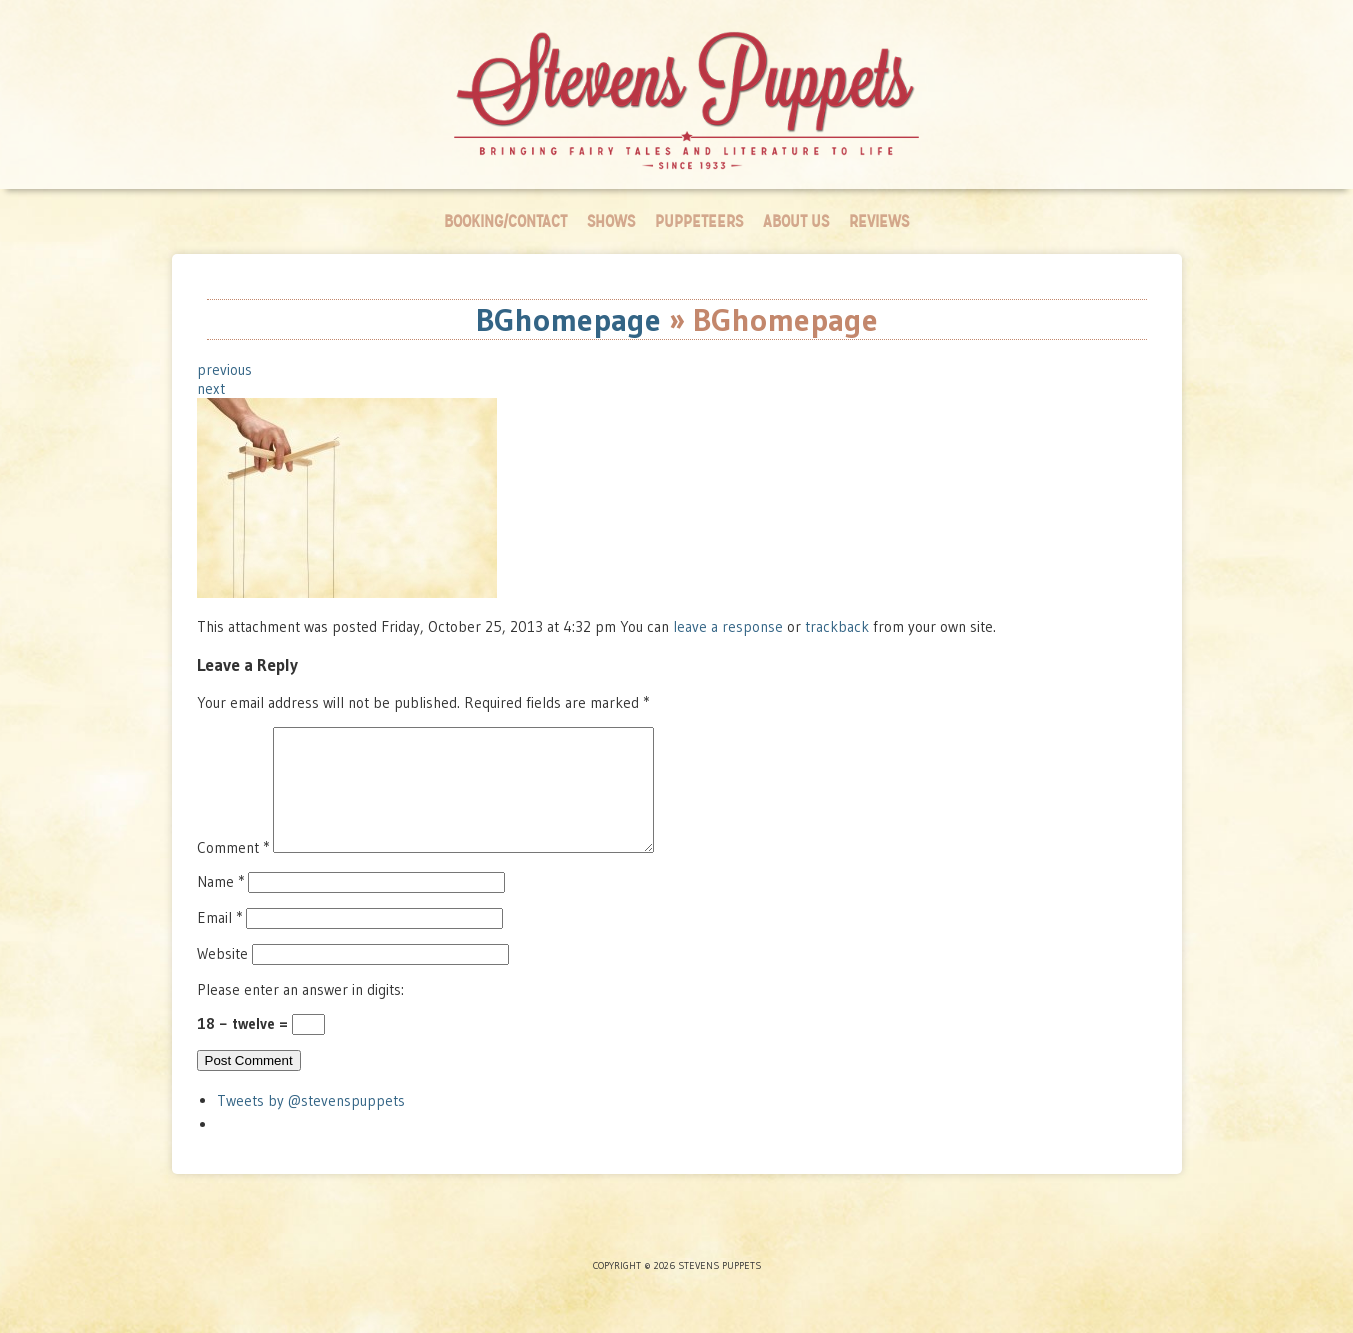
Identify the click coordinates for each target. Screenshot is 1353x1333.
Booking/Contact (505, 221)
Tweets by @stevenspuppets (311, 1124)
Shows (611, 221)
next (211, 388)
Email (219, 941)
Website (222, 977)
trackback (837, 626)
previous (224, 369)
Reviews (879, 221)
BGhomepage (568, 319)
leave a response (730, 626)
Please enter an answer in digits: (300, 1013)
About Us (796, 221)
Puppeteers (699, 221)
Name (220, 905)
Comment (233, 871)
